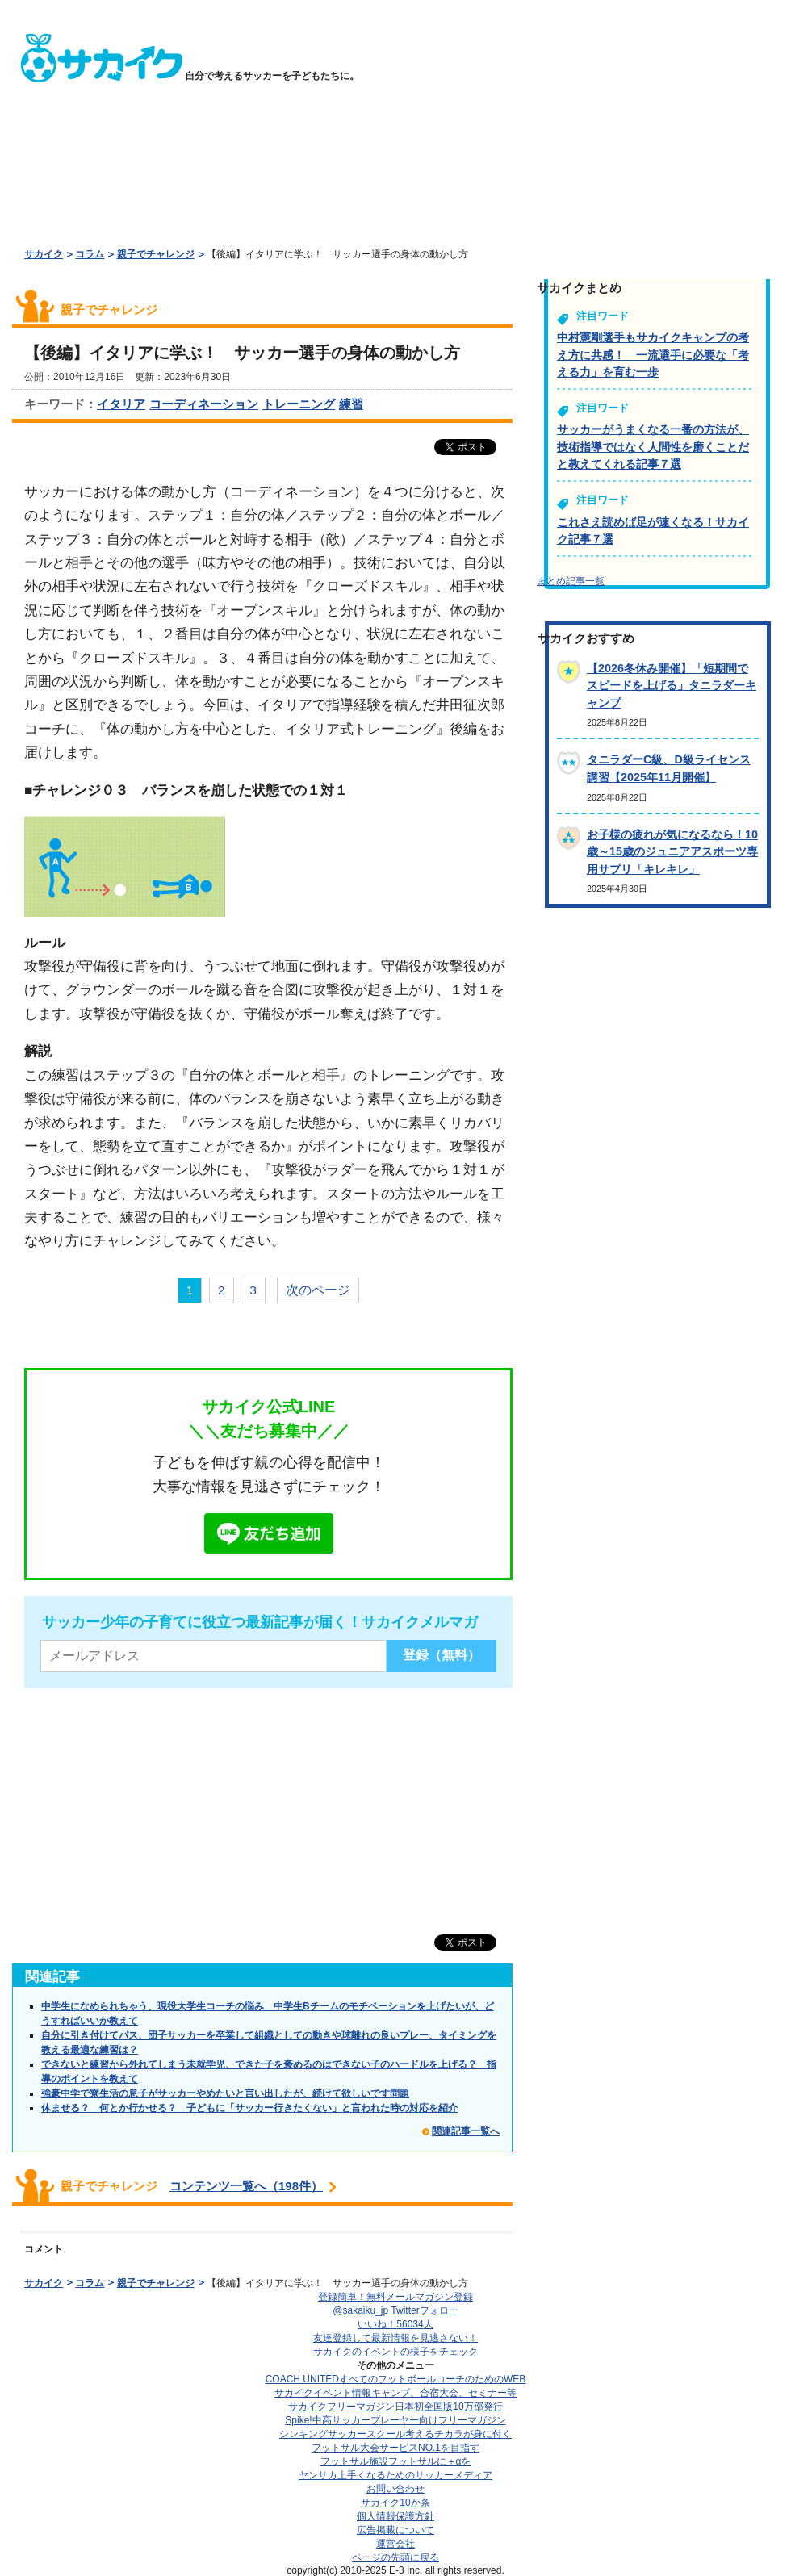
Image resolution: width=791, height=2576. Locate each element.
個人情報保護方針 (395, 2516)
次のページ (318, 1290)
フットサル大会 (395, 2447)
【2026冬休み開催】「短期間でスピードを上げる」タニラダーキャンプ (671, 685)
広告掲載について (395, 2530)
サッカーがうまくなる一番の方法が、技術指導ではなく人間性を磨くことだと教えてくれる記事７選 (653, 446)
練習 (351, 404)
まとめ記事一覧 (571, 581)
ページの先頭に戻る (395, 2557)
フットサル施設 (395, 2461)
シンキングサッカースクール (395, 2434)
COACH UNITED (396, 2379)
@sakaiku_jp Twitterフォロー (395, 2310)
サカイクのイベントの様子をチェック (395, 2351)
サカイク (43, 254)
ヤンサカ (395, 2475)
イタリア (121, 404)
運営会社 (395, 2543)
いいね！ (395, 2324)
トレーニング (298, 404)
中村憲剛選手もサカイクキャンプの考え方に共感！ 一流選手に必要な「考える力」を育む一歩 (653, 354)
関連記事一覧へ (466, 2131)
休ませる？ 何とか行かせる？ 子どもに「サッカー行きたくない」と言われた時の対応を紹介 (249, 2108)
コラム (89, 254)
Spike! (395, 2420)
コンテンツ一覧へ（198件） (246, 2186)
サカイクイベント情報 (395, 2392)
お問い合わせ (395, 2488)
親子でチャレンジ (156, 254)
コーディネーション (203, 404)
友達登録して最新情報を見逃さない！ (395, 2338)
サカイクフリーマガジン (395, 2406)
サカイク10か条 (395, 2502)
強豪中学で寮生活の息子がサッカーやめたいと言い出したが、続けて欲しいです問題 (225, 2093)
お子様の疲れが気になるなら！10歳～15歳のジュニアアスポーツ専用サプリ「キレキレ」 (672, 852)
